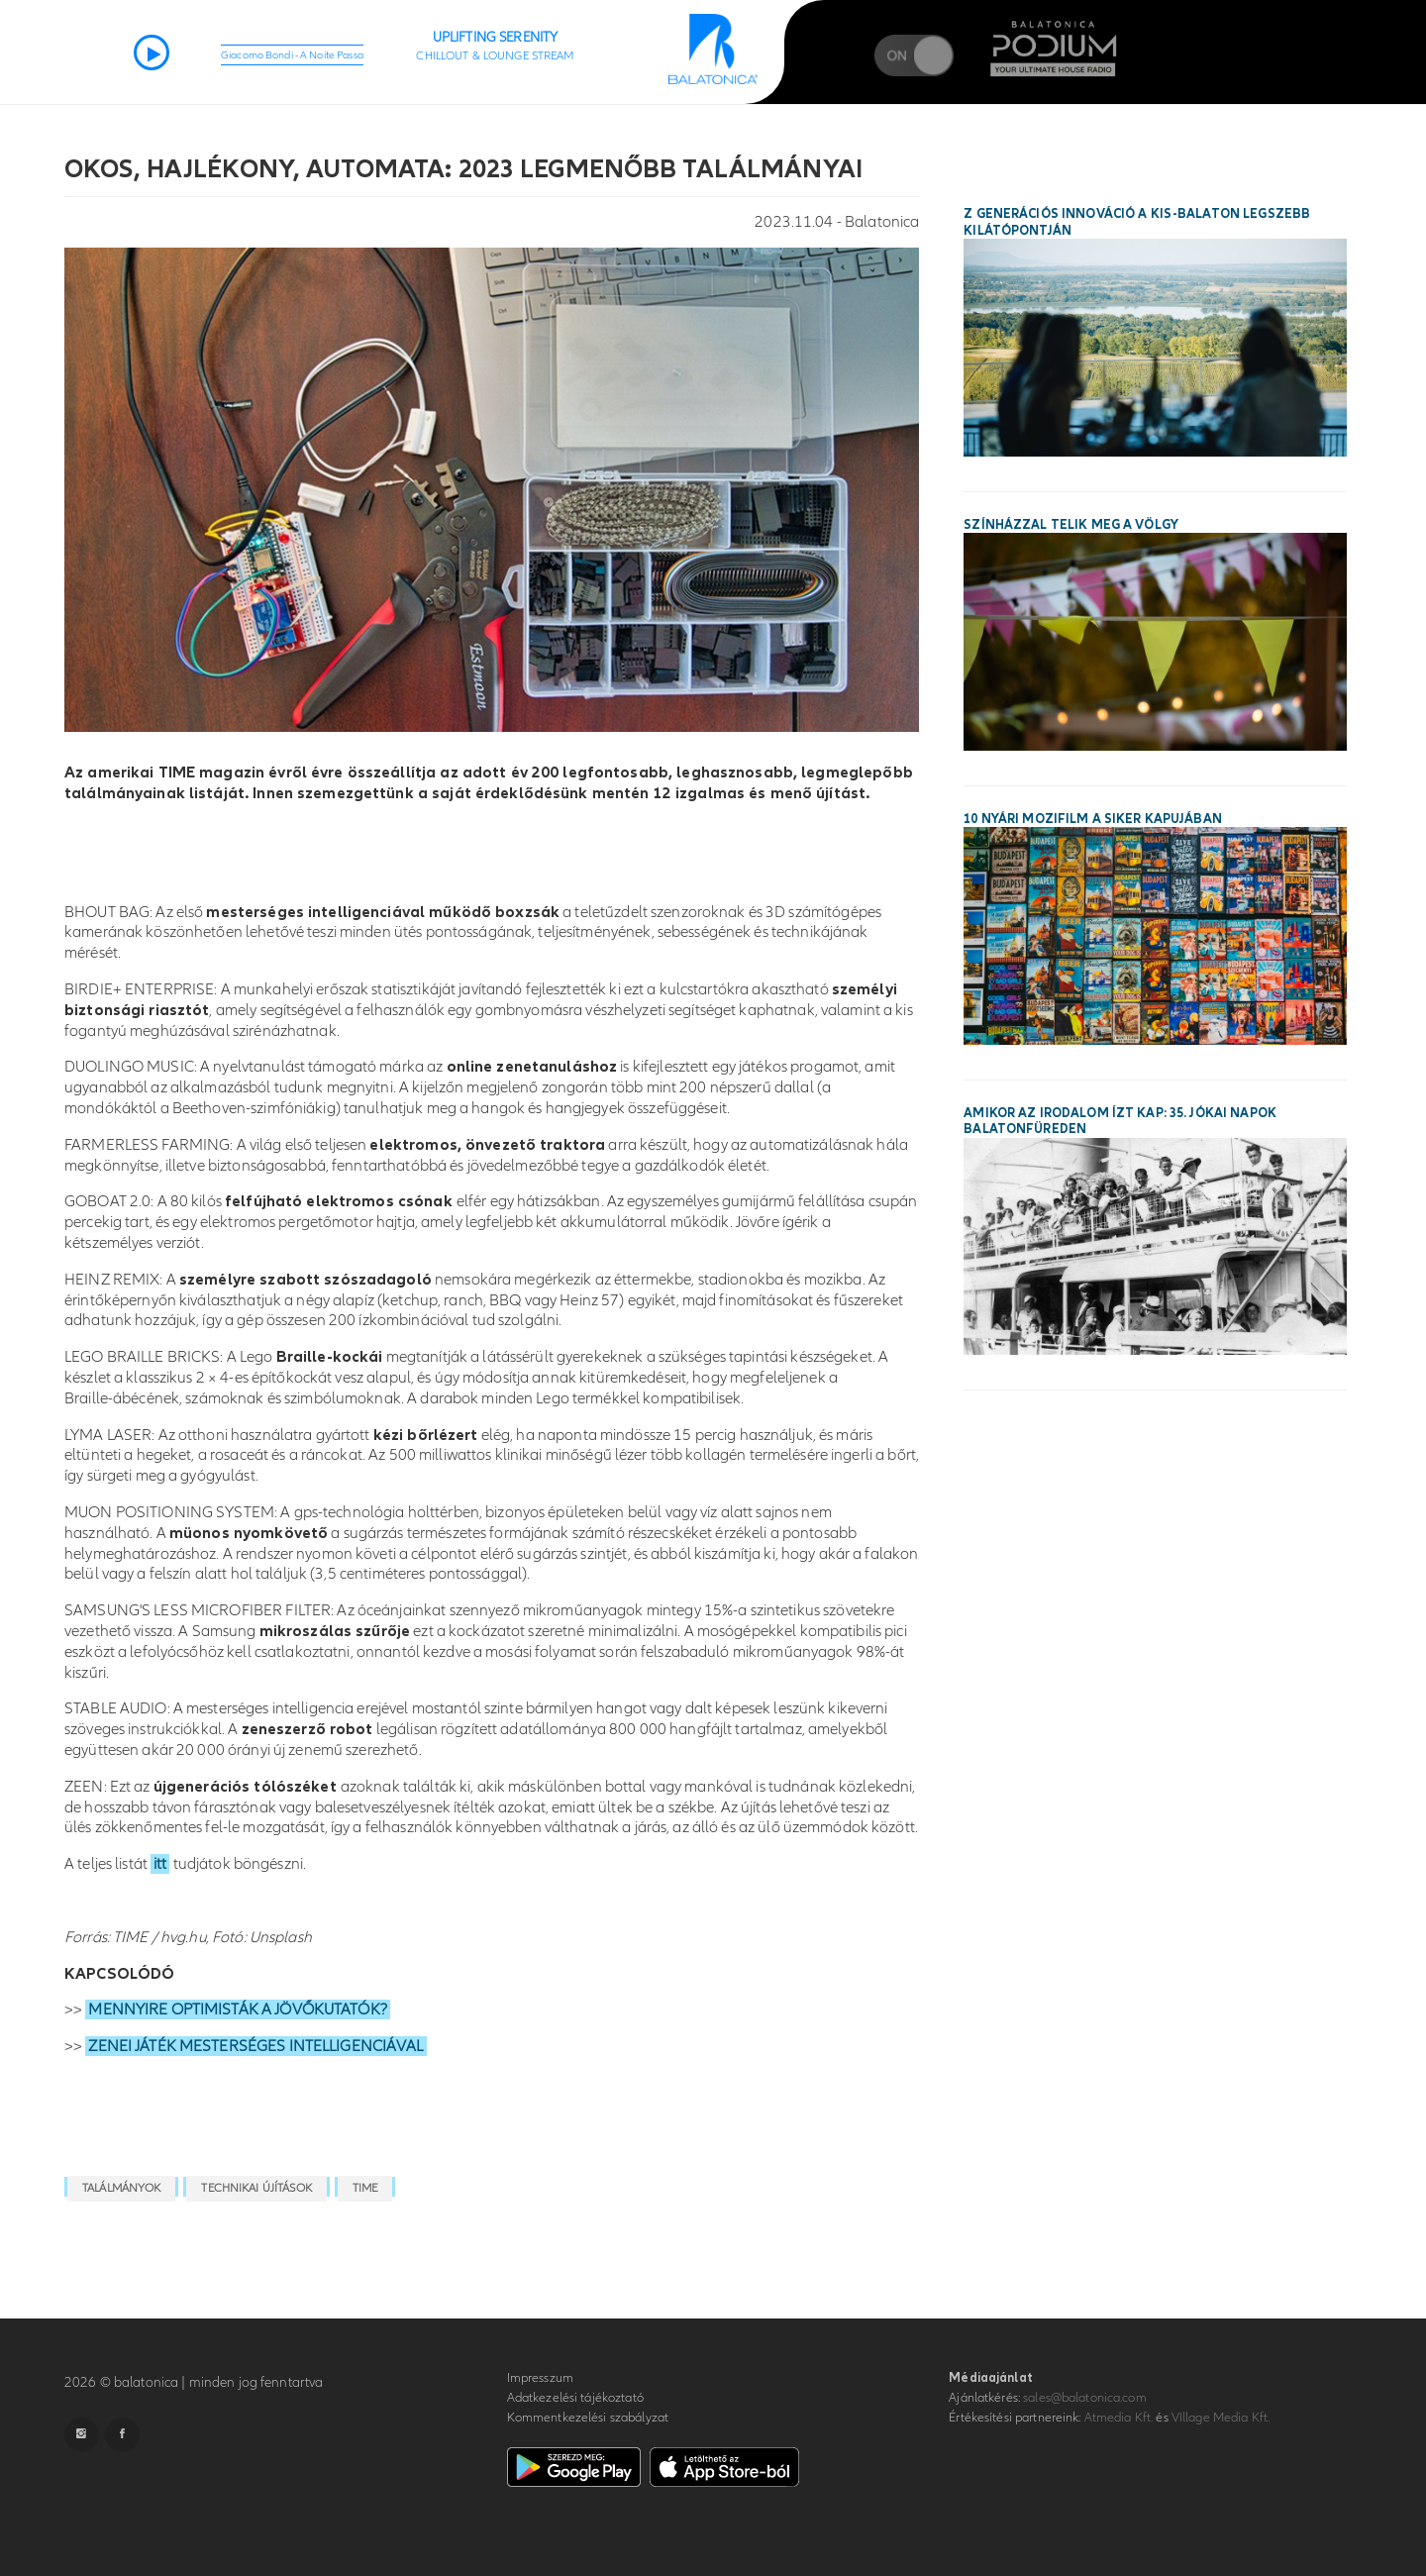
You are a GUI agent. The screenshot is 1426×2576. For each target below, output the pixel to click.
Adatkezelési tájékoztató (575, 2398)
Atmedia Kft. (1119, 2417)
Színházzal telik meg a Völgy (1071, 525)
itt (159, 1864)
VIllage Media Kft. (1220, 2417)
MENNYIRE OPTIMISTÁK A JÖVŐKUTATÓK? (237, 2009)
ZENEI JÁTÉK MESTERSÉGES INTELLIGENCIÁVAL (255, 2046)
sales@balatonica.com (1085, 2398)
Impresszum (540, 2378)
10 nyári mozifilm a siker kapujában (1093, 819)
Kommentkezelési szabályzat (587, 2417)
